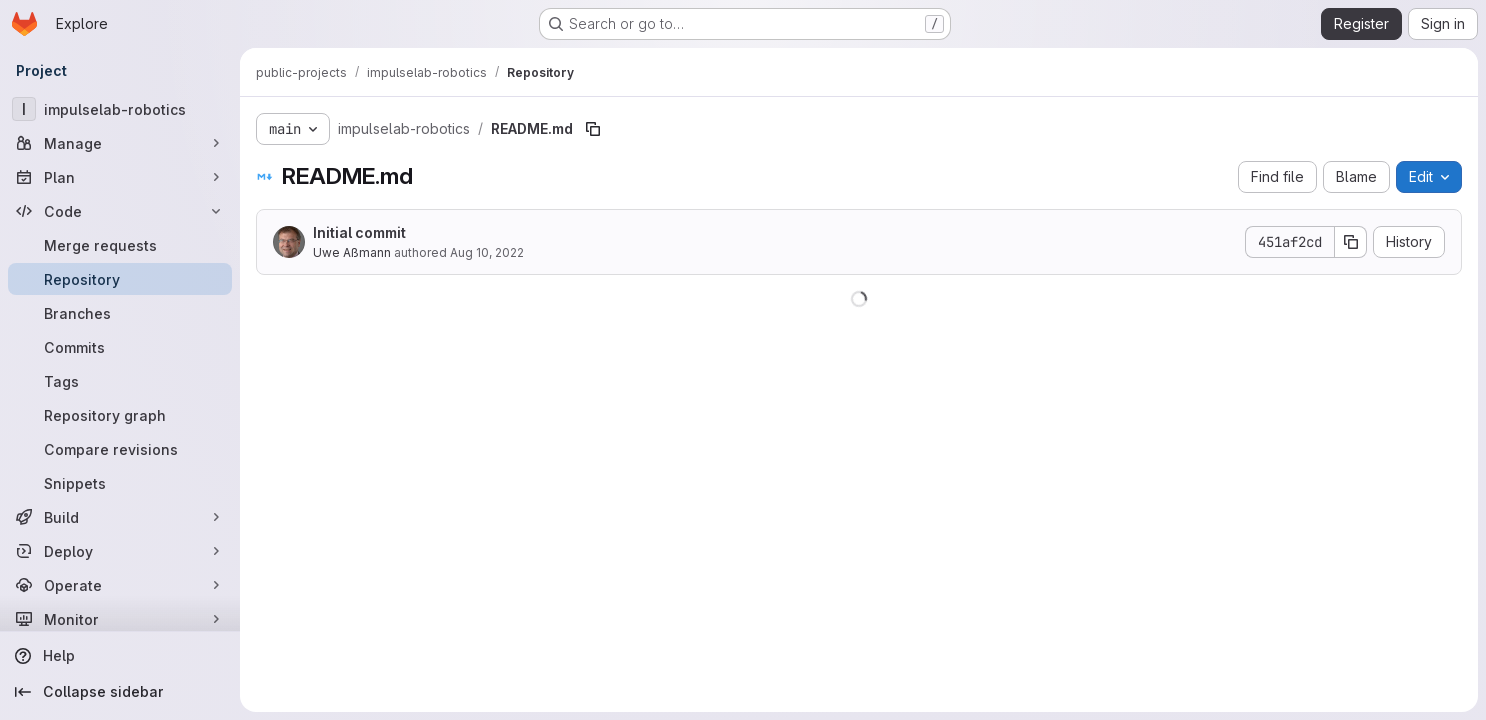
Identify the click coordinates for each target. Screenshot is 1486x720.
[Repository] (120, 279)
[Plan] (120, 177)
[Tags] (120, 381)
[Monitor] (120, 619)
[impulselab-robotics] (120, 109)
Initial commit (359, 232)
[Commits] (120, 347)
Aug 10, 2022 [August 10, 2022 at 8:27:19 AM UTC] (487, 252)
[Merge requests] (120, 245)
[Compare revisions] (120, 449)
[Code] (120, 211)
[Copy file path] (593, 129)
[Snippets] (120, 483)
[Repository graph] (120, 415)
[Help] (120, 656)
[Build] (120, 517)
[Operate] (120, 585)
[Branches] (120, 313)
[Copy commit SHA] (1351, 242)
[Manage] (120, 143)
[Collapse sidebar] (120, 692)
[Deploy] (120, 551)
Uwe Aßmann (352, 252)
